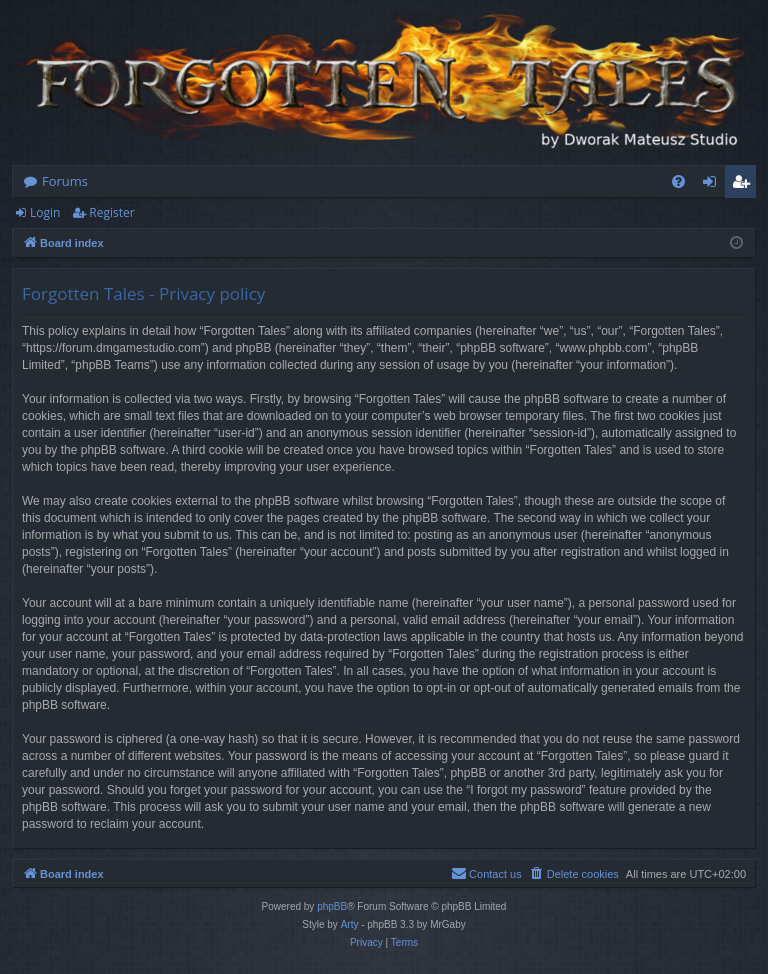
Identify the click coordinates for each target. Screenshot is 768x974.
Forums (65, 181)
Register (111, 212)
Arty (350, 924)
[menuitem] (678, 181)
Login (45, 212)
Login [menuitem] (713, 185)
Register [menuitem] (745, 185)
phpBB (332, 906)
